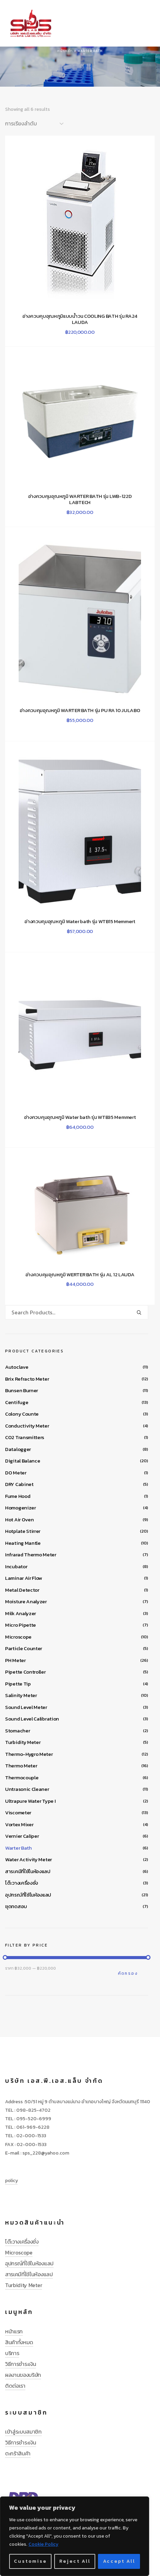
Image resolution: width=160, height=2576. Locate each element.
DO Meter (15, 1472)
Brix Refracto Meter (27, 1379)
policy (11, 2180)
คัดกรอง (128, 1973)
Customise (30, 2561)
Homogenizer (20, 1507)
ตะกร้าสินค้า (18, 2453)
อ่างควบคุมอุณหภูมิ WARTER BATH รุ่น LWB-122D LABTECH (80, 499)
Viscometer (18, 1812)
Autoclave (16, 1367)
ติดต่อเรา (15, 2386)
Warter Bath (18, 1848)
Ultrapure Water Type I (30, 1801)
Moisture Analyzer (26, 1601)
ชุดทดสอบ (16, 1906)
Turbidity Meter (23, 1742)
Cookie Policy (43, 2544)
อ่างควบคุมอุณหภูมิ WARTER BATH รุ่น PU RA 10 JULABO (80, 710)
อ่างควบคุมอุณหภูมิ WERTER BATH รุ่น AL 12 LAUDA (80, 1275)
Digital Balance (22, 1461)
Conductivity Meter (27, 1426)
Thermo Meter (21, 1765)
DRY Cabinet (19, 1484)
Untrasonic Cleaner (27, 1789)
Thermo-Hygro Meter (29, 1754)
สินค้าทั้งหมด (19, 2342)
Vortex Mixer (19, 1824)
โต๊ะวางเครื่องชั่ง (21, 1883)
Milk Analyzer (20, 1613)
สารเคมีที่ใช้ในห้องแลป (28, 1871)
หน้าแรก (14, 2331)
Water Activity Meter (28, 1859)
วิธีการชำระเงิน (20, 2364)
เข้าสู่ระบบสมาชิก (23, 2431)
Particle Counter (23, 1648)
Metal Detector (22, 1590)
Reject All (75, 2561)
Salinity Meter (21, 1695)
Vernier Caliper (22, 1836)
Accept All (119, 2561)
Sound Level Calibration (32, 1719)
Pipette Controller (25, 1672)
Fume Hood (17, 1496)
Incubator (16, 1566)
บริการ (12, 2353)
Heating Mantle (23, 1543)
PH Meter (15, 1660)
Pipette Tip (18, 1684)
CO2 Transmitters (24, 1437)
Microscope (18, 1637)
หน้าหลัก (65, 50)
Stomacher (17, 1730)
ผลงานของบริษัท (23, 2375)
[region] (74, 2536)
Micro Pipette (20, 1625)
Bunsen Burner (21, 1390)
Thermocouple (21, 1777)
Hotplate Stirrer (22, 1531)
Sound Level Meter (26, 1707)
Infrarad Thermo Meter (30, 1554)
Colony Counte (22, 1414)
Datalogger (18, 1449)
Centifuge (16, 1402)
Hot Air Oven (19, 1519)
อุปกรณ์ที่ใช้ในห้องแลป (28, 1895)
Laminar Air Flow (23, 1578)
